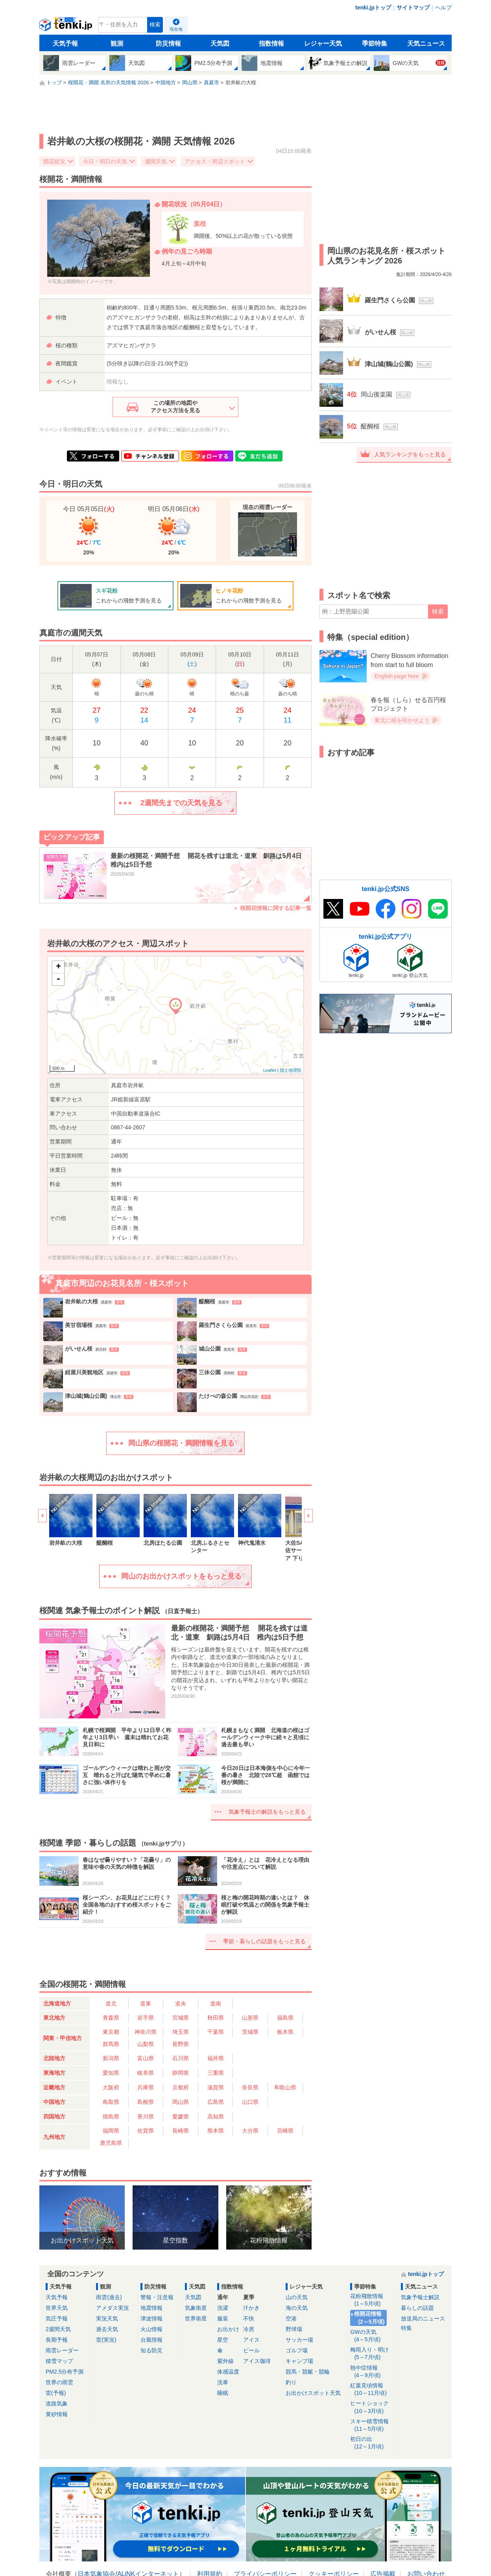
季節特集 (374, 43)
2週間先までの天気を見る (181, 803)
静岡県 (180, 2073)
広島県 (215, 2102)
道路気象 (57, 2403)
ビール (251, 2350)
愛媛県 (180, 2116)
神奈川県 (146, 2032)
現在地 (176, 29)
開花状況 (54, 161)
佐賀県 (145, 2131)
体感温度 (228, 2371)
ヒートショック (372, 2407)
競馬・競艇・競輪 (308, 2371)
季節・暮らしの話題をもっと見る (264, 1941)
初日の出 (372, 2443)
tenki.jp (66, 27)
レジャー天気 (323, 43)
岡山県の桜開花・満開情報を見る (181, 1443)
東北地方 (54, 2017)
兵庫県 (145, 2087)
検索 (155, 25)
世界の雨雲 (59, 2382)
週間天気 (156, 161)
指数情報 (271, 43)
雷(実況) (106, 2340)
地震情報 (151, 2308)
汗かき (251, 2308)
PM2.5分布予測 (64, 2371)
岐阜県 (145, 2073)
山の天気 (297, 2297)
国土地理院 (290, 1070)
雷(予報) (56, 2393)
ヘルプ (443, 7)
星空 (222, 2340)
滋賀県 (215, 2087)
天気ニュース (426, 43)
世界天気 (57, 2308)
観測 (117, 43)
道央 (180, 2003)
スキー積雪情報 (372, 2425)
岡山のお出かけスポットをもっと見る (181, 1576)
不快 (248, 2318)
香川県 (145, 2116)
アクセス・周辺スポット (215, 161)
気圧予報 (57, 2318)
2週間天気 (58, 2329)
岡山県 (180, 2102)
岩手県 (145, 2017)
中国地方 (54, 2102)
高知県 (215, 2116)
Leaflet (269, 1070)
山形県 (250, 2017)
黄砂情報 (57, 2414)
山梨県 (145, 2044)
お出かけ (228, 2329)
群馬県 (111, 2044)
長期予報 (57, 2340)
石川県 (180, 2058)
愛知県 (111, 2073)
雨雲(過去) (109, 2297)
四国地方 (54, 2116)
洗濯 (222, 2308)
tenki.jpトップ (373, 7)
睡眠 (222, 2393)
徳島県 (111, 2116)
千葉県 (215, 2032)
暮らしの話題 (417, 2308)
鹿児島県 (111, 2143)
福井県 (215, 2058)
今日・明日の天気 (105, 161)
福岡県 (111, 2131)
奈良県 (250, 2087)
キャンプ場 (299, 2361)
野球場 (294, 2329)
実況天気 (107, 2318)
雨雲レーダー (62, 2350)
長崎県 (180, 2131)
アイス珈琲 (257, 2361)
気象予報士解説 (420, 2297)
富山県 (145, 2058)
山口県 (250, 2102)
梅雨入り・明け (372, 2353)
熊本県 (215, 2131)
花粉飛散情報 (372, 2300)
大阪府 (111, 2087)
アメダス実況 (112, 2308)
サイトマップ (413, 7)
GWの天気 (372, 2336)
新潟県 (111, 2058)
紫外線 (225, 2361)
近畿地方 (54, 2087)
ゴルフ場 (297, 2350)
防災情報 (168, 43)
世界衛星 (196, 2318)
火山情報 (151, 2329)
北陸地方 (54, 2058)
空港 (291, 2318)
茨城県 (250, 2032)
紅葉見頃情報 (372, 2389)
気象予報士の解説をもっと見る (267, 1812)
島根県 (145, 2102)
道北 (110, 2003)
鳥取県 (111, 2102)
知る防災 (151, 2350)
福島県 (285, 2017)
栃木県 (285, 2032)
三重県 (215, 2073)
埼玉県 (180, 2032)
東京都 (111, 2032)
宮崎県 (285, 2131)
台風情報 (151, 2340)
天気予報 (65, 43)
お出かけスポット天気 (313, 2393)
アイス (251, 2340)
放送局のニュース (423, 2318)
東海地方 (54, 2073)
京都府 (180, 2087)
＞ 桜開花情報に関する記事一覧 (272, 908)
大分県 (250, 2131)
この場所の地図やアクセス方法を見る (175, 407)
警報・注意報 (157, 2297)
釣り (291, 2382)
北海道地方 (57, 2003)
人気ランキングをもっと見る (410, 454)
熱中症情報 (372, 2372)
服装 (222, 2318)
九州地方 (54, 2137)
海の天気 (297, 2308)
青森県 (111, 2017)
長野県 (180, 2044)
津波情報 (151, 2318)
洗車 (222, 2382)
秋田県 (215, 2017)
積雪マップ (59, 2361)
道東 (145, 2003)
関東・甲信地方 (62, 2038)
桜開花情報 (370, 2318)
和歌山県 (285, 2087)
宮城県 (180, 2017)
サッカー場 (299, 2340)
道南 (215, 2003)
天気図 (219, 43)
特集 (406, 2328)
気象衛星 (196, 2308)
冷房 (248, 2329)
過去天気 (107, 2329)
